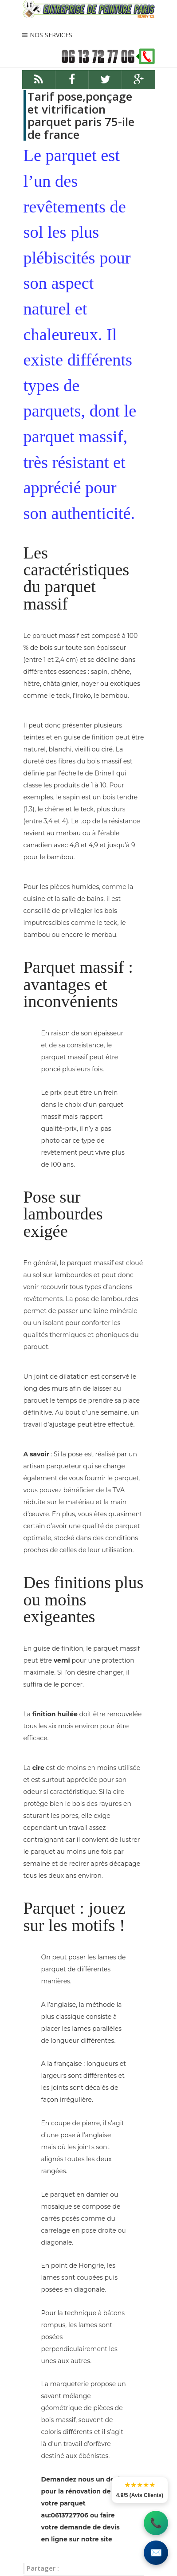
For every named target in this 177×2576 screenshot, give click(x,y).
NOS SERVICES (51, 35)
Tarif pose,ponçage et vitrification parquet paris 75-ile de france (81, 115)
